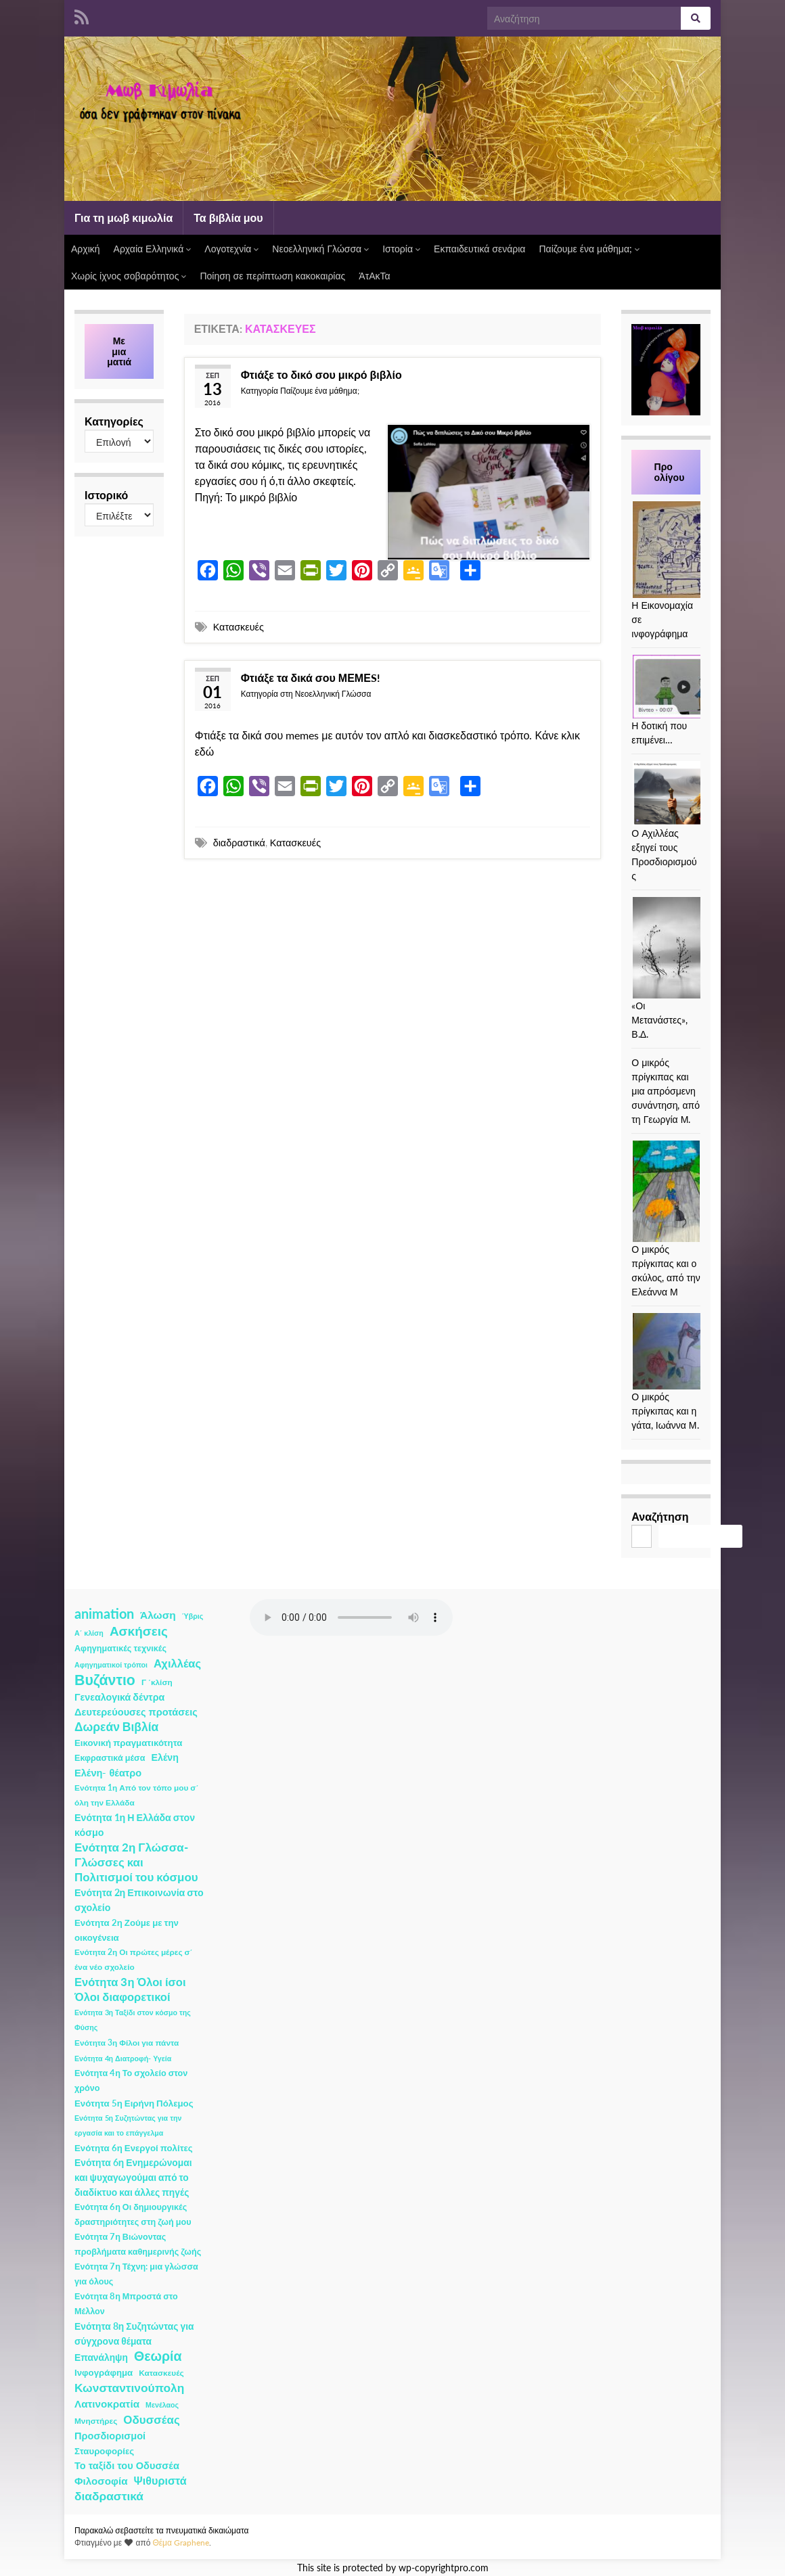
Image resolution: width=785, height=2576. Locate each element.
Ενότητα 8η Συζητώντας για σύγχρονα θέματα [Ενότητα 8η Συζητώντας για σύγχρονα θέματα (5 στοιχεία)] (134, 2333)
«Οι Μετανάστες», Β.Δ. (659, 1020)
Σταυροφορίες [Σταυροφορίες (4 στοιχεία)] (104, 2450)
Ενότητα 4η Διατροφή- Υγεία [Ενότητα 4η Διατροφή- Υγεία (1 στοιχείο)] (122, 2058)
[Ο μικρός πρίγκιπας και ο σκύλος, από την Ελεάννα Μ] (666, 1191)
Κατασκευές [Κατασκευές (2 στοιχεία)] (161, 2373)
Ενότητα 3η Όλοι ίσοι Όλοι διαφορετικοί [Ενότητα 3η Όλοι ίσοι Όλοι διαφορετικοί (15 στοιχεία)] (130, 1989)
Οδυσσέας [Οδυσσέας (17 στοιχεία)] (151, 2419)
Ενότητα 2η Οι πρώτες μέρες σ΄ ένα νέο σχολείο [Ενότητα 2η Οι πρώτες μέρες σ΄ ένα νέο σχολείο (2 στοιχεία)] (133, 1959)
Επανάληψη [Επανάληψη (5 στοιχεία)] (101, 2357)
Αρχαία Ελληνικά (153, 248)
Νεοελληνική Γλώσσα (320, 248)
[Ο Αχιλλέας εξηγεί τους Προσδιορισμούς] (683, 793)
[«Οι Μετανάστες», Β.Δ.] (683, 947)
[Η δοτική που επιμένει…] (683, 686)
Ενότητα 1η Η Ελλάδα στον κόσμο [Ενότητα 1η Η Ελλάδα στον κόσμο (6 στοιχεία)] (134, 1825)
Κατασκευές (238, 626)
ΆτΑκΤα (374, 275)
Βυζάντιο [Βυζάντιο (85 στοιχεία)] (104, 1679)
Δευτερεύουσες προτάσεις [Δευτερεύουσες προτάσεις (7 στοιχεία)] (136, 1712)
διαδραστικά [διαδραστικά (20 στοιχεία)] (108, 2496)
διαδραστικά (239, 842)
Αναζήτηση (659, 1516)
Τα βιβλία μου (228, 217)
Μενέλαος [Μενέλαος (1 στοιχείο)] (162, 2404)
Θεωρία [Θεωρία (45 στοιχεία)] (158, 2356)
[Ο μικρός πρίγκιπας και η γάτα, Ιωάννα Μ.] (683, 1351)
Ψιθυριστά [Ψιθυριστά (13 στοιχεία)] (160, 2480)
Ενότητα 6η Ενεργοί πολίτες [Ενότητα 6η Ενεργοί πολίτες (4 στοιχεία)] (133, 2147)
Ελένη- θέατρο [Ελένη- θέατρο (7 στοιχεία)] (107, 1772)
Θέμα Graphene (180, 2542)
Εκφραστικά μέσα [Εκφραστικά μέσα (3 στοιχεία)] (109, 1758)
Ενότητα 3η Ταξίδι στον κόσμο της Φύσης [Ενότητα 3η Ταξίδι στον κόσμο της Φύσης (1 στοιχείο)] (132, 2019)
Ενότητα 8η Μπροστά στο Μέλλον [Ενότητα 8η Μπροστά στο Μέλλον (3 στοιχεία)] (126, 2303)
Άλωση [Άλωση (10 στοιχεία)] (158, 1615)
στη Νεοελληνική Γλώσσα (325, 694)
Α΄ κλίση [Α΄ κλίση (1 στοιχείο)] (89, 1632)
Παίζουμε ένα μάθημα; (589, 248)
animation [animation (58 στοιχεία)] (104, 1613)
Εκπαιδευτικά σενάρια (479, 248)
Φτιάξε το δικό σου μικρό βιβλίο (321, 374)
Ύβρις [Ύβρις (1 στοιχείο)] (192, 1615)
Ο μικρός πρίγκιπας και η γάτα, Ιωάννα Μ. (664, 1411)
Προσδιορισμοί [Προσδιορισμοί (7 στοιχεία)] (109, 2435)
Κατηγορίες (114, 421)
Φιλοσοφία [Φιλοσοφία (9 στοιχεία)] (101, 2481)
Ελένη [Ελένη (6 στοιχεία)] (165, 1757)
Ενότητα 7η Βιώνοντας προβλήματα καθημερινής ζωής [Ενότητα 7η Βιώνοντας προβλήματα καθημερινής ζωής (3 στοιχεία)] (137, 2244)
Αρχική (85, 248)
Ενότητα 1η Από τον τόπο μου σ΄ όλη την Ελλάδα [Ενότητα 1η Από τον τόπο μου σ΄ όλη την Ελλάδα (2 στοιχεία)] (136, 1795)
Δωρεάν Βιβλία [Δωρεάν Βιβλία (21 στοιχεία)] (116, 1727)
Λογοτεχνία (231, 248)
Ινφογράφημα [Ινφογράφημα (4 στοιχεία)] (103, 2372)
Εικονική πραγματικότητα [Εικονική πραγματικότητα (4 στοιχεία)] (128, 1742)
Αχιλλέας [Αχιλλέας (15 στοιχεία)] (177, 1663)
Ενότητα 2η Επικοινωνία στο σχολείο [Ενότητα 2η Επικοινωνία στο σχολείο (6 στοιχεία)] (139, 1900)
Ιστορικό (106, 494)
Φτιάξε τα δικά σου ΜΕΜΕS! (310, 677)
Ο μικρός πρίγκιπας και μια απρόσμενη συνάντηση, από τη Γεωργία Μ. (665, 1091)
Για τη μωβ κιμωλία (123, 217)
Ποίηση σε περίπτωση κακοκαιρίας (272, 275)
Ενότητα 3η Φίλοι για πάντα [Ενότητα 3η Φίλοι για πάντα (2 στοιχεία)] (126, 2043)
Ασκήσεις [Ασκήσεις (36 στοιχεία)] (139, 1631)
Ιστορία (401, 248)
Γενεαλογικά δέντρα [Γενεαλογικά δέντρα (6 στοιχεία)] (119, 1697)
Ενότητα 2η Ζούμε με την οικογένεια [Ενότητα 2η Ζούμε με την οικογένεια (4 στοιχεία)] (126, 1930)
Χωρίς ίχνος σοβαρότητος (128, 275)
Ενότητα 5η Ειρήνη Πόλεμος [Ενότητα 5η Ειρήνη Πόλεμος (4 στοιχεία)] (134, 2103)
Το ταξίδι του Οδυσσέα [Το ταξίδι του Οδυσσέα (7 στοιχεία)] (126, 2465)
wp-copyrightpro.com (444, 2567)
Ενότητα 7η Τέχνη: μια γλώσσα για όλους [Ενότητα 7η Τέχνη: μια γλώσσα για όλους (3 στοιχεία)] (136, 2273)
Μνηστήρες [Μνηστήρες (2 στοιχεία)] (95, 2421)
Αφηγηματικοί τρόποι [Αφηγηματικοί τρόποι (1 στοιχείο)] (111, 1664)
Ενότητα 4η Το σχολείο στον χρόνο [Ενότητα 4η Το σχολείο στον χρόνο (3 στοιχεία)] (130, 2080)
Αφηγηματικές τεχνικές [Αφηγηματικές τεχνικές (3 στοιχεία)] (120, 1648)
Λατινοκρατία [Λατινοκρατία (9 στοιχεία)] (106, 2403)
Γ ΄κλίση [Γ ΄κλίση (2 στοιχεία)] (157, 1682)
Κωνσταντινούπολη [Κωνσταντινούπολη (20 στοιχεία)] (129, 2387)
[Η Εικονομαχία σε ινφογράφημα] (683, 549)
